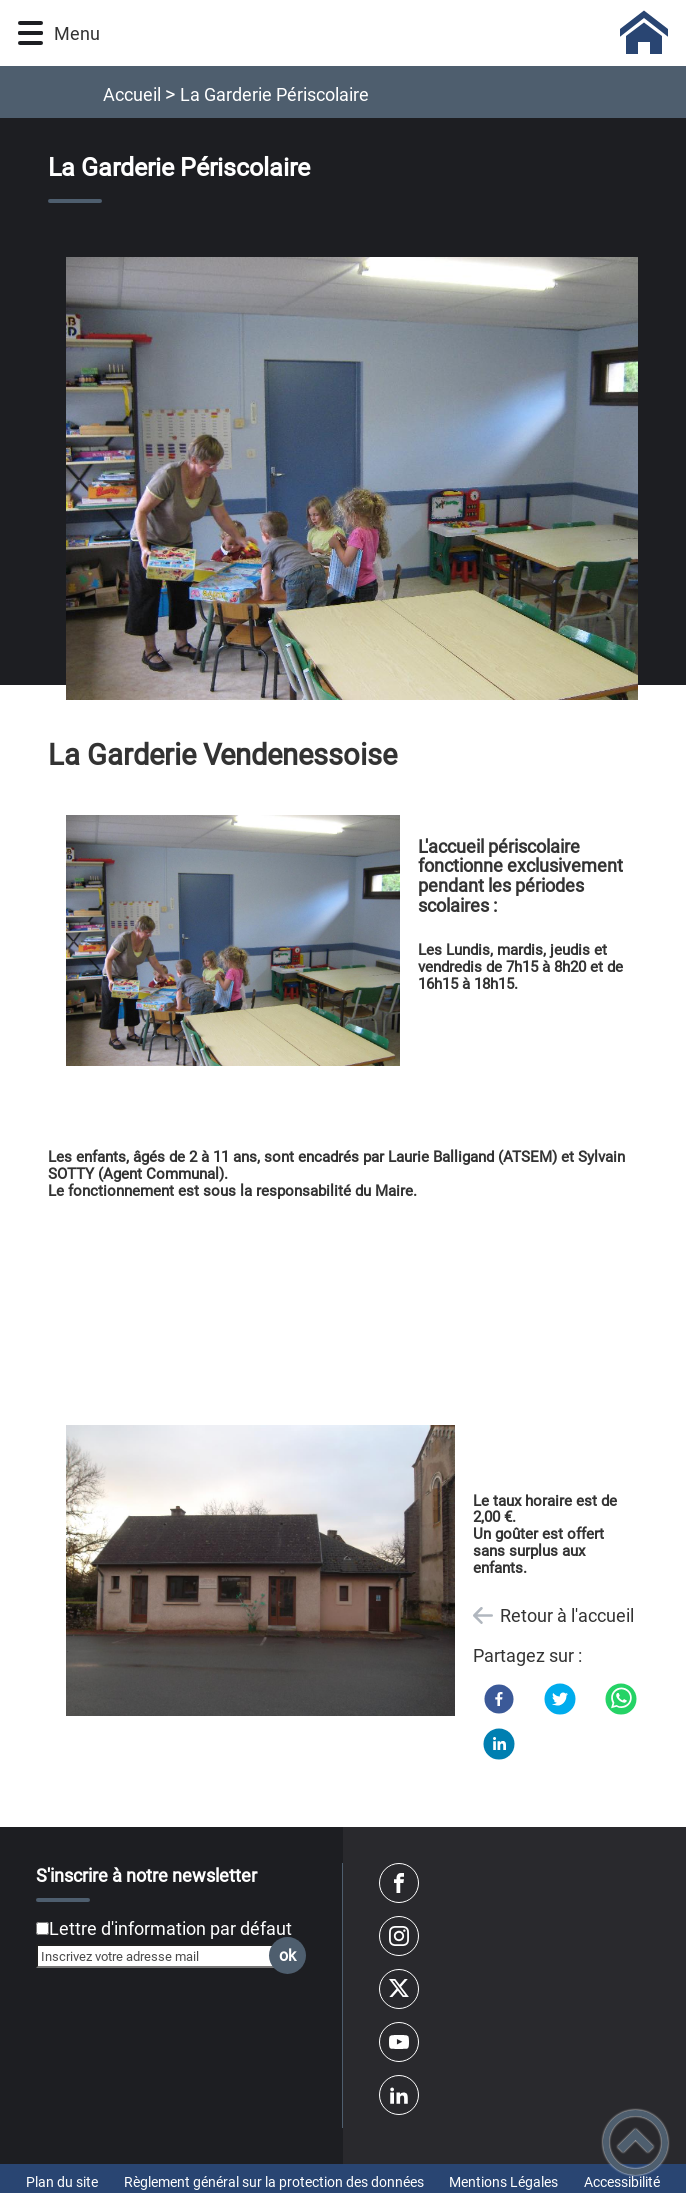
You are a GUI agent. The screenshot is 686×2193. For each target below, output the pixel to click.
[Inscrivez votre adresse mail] (162, 1956)
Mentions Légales (503, 2182)
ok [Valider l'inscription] (287, 1955)
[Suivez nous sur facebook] (399, 1883)
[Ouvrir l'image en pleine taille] (361, 479)
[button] (30, 33)
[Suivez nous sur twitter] (399, 1989)
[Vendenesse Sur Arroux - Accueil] (388, 33)
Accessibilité (622, 2182)
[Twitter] (560, 1699)
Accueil (132, 94)
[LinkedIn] (499, 1744)
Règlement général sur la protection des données (274, 2182)
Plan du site (62, 2182)
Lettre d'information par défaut (170, 1928)
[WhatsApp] (621, 1699)
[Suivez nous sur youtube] (399, 2042)
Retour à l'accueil (567, 1615)
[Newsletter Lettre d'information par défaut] (42, 1928)
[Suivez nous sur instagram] (399, 1936)
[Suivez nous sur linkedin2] (399, 2095)
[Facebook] (499, 1699)
